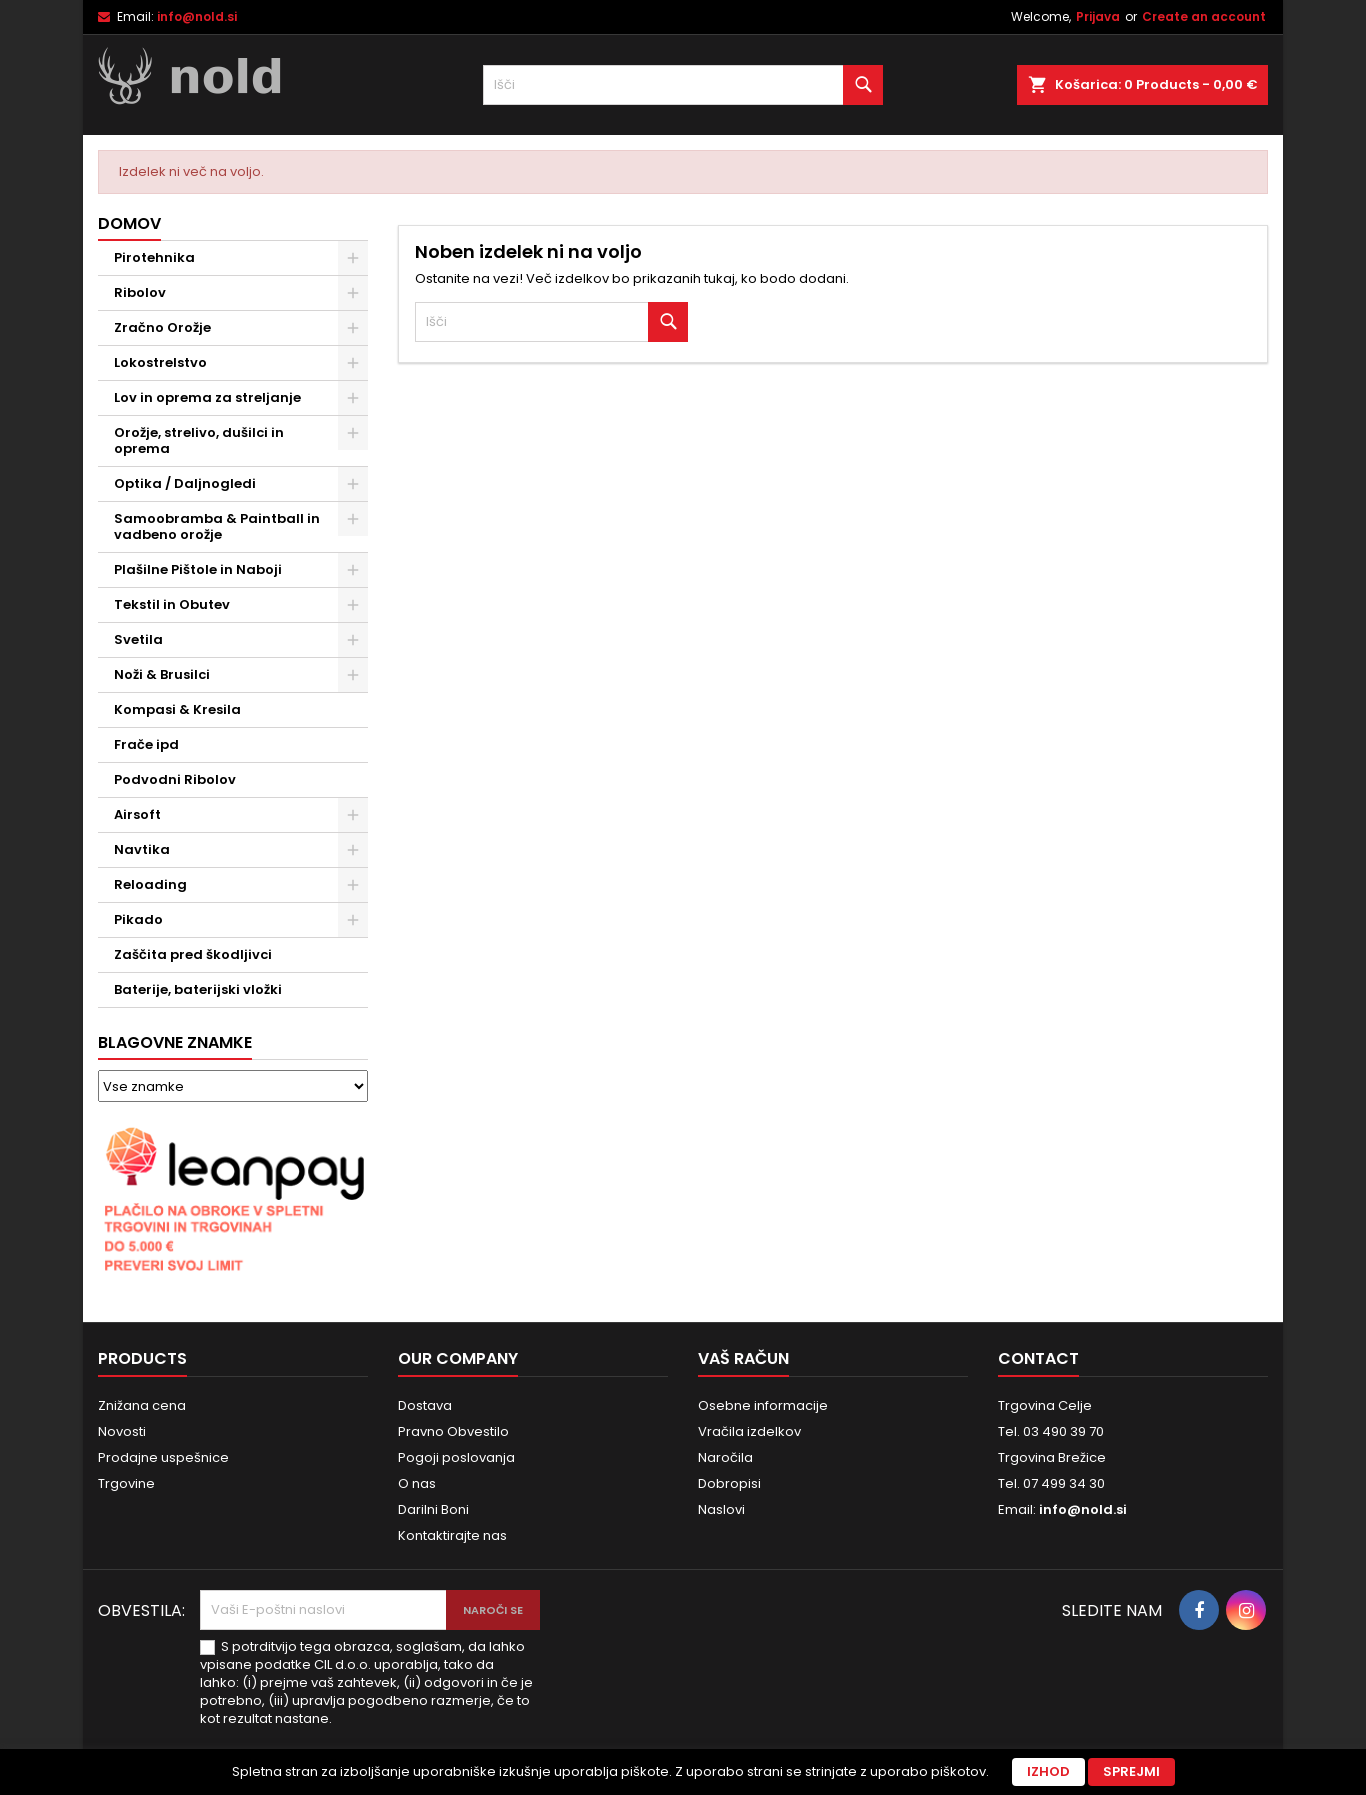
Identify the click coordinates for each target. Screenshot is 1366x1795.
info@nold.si (197, 16)
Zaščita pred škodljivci (193, 954)
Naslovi (721, 1509)
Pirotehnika (154, 257)
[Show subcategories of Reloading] (353, 885)
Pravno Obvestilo (453, 1431)
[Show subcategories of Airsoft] (353, 815)
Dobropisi (729, 1483)
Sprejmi (1131, 1771)
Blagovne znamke (175, 1042)
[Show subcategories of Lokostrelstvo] (353, 363)
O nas (417, 1483)
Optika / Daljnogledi (185, 483)
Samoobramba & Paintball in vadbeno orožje (217, 526)
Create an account (1204, 16)
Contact (1038, 1358)
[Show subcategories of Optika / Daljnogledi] (353, 484)
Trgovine (126, 1483)
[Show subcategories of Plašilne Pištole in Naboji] (353, 570)
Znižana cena (142, 1405)
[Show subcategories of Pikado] (353, 920)
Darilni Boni (433, 1509)
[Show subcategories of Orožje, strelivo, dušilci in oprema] (353, 433)
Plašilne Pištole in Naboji (198, 569)
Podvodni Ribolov (175, 779)
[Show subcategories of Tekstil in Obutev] (353, 605)
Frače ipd (146, 744)
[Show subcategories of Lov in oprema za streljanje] (353, 398)
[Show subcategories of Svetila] (353, 640)
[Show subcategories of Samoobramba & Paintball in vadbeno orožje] (353, 519)
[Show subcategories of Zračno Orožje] (353, 328)
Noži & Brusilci (162, 674)
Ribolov (140, 292)
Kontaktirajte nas (452, 1535)
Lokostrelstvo (160, 362)
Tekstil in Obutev (172, 604)
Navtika (142, 849)
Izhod (1048, 1771)
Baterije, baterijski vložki (198, 989)
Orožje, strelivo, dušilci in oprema (199, 440)
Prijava (1098, 16)
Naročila (725, 1457)
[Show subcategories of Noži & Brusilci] (353, 675)
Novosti (122, 1431)
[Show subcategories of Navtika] (353, 850)
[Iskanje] (683, 85)
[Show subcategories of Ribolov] (353, 293)
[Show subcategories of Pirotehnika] (353, 258)
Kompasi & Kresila (177, 709)
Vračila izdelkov (749, 1431)
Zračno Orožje (162, 327)
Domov (129, 223)
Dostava (425, 1405)
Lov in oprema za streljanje (207, 397)
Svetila (138, 639)
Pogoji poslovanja (456, 1457)
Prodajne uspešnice (163, 1457)
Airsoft (137, 814)
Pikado (138, 919)
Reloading (150, 884)
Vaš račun (743, 1358)
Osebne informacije (763, 1405)
